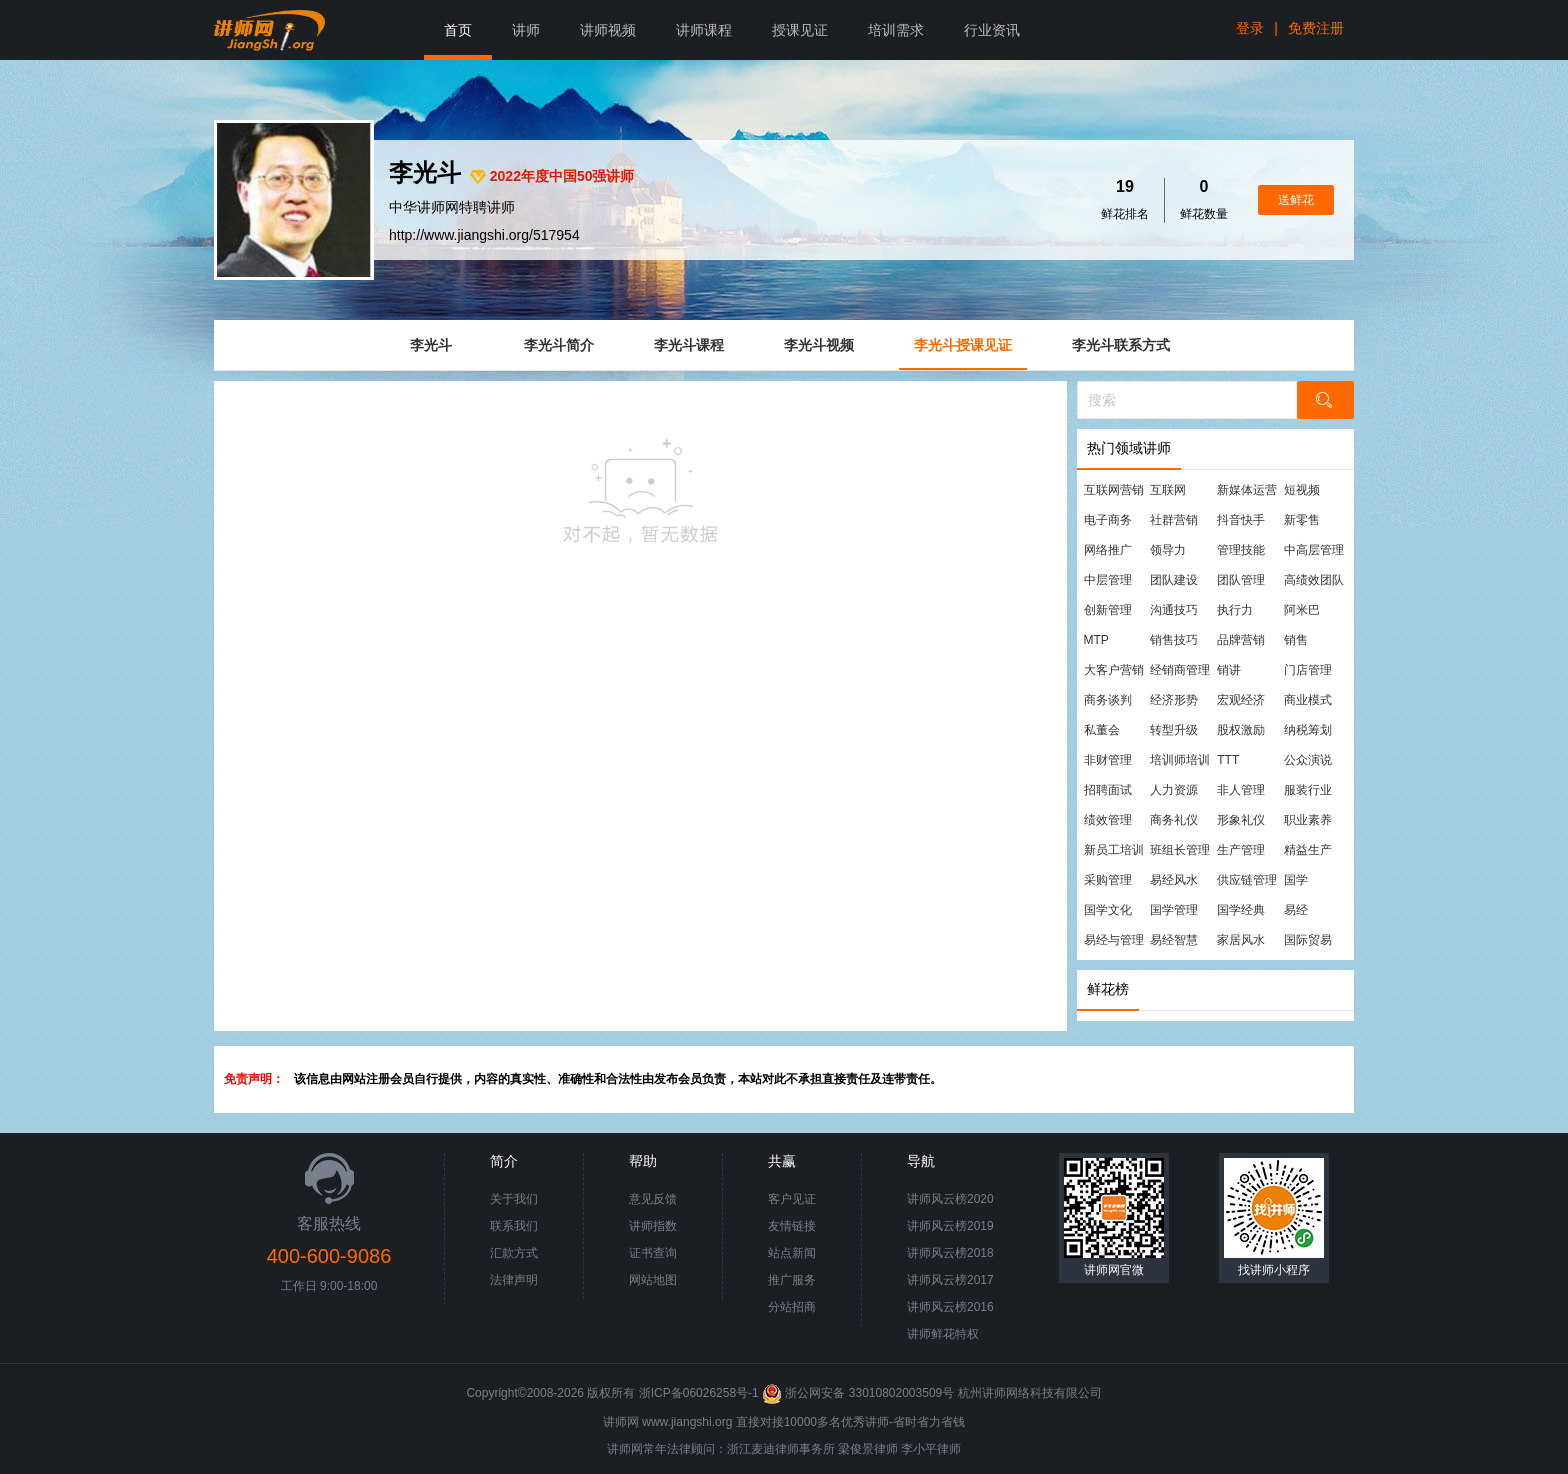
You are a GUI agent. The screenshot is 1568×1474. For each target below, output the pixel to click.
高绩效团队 (1314, 580)
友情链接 (792, 1226)
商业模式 (1308, 700)
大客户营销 (1114, 670)
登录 (1250, 28)
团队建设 (1174, 580)
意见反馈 (653, 1199)
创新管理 (1108, 610)
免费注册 (1316, 28)
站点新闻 (792, 1253)
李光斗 (431, 345)
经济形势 (1174, 700)
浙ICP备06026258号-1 (699, 1393)
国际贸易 (1308, 940)
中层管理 (1108, 580)
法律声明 (514, 1280)
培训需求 (896, 30)
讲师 (526, 30)
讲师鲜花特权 (943, 1334)
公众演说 (1308, 760)
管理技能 (1241, 550)
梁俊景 (856, 1449)
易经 (1296, 910)
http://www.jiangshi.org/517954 (484, 235)
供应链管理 (1247, 880)
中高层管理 (1314, 550)
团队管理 (1241, 580)
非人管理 (1241, 790)
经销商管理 (1180, 670)
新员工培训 (1114, 850)
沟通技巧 (1174, 610)
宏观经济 (1241, 700)
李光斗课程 (689, 345)
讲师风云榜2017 (950, 1280)
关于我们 (514, 1199)
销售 (1296, 640)
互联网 (1168, 490)
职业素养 (1308, 820)
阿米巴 (1302, 610)
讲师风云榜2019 (950, 1226)
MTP (1096, 640)
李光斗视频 (819, 345)
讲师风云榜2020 (950, 1199)
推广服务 (792, 1280)
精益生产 (1308, 850)
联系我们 (514, 1226)
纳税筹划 (1308, 730)
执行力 (1235, 610)
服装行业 (1308, 790)
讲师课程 (704, 30)
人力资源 (1174, 790)
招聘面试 (1108, 790)
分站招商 (792, 1307)
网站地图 (653, 1280)
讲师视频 (608, 30)
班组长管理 (1180, 850)
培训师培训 (1180, 760)
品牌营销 (1241, 640)
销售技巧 (1174, 640)
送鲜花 (1296, 200)
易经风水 (1174, 880)
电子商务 (1108, 520)
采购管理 (1108, 880)
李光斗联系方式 (1121, 345)
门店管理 (1308, 670)
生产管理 (1241, 850)
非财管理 (1108, 760)
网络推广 (1108, 550)
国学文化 (1108, 910)
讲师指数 (653, 1226)
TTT (1228, 760)
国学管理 (1174, 910)
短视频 (1302, 490)
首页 (458, 30)
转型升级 (1174, 730)
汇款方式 (514, 1253)
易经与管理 (1114, 940)
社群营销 (1174, 520)
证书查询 (653, 1253)
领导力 (1168, 550)
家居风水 (1241, 940)
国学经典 (1241, 910)
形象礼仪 (1241, 820)
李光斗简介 (559, 345)
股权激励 (1241, 730)
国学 (1296, 880)
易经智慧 (1174, 940)
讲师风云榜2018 (950, 1253)
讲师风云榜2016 (950, 1307)
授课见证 (800, 30)
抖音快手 (1241, 520)
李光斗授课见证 (963, 345)
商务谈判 (1108, 700)
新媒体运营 (1247, 490)
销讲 (1229, 670)
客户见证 (792, 1199)
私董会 (1102, 730)
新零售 (1302, 520)
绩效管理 (1108, 820)
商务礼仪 (1174, 820)
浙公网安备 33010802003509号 (859, 1393)
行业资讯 (992, 30)
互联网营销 (1114, 490)
